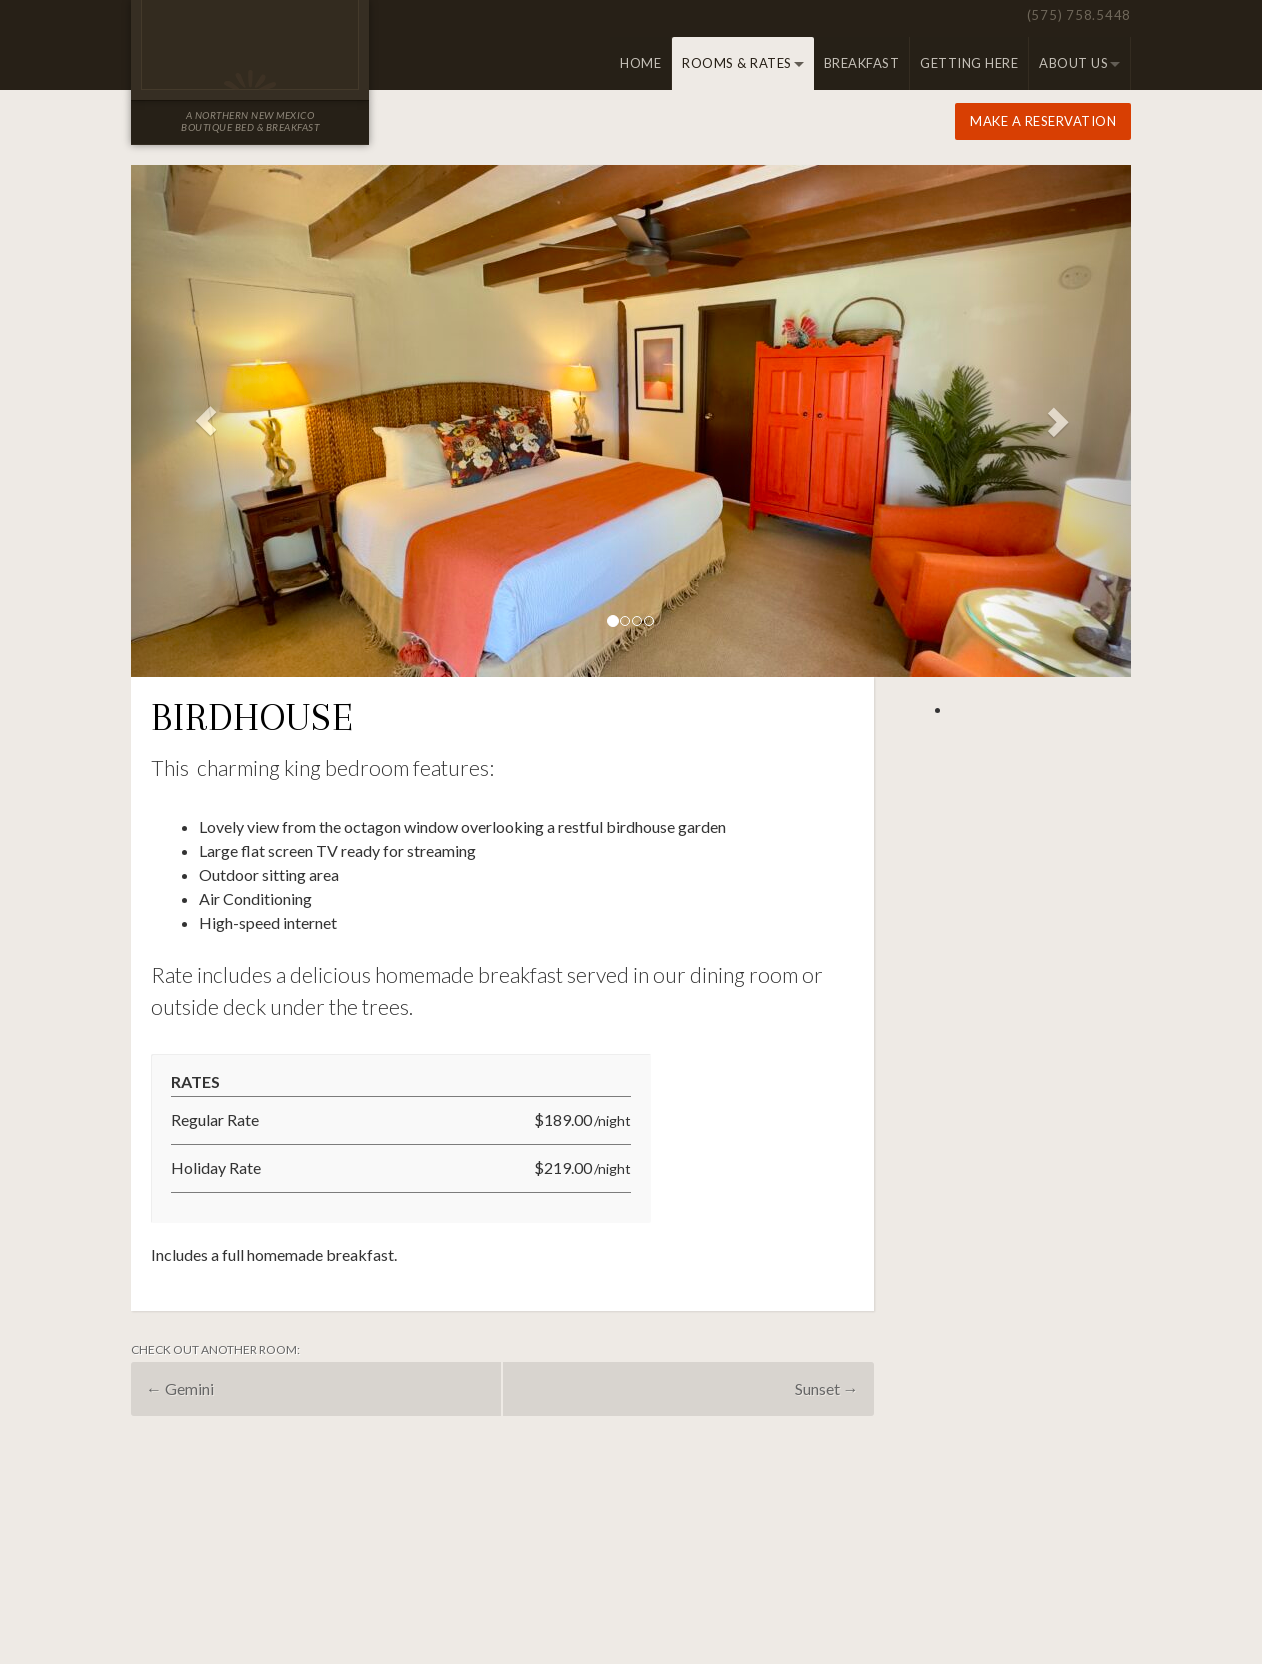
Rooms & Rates (737, 63)
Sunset (827, 1388)
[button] (206, 421)
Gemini (180, 1388)
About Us (1073, 63)
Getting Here (969, 63)
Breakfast (862, 63)
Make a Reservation (1043, 121)
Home (640, 63)
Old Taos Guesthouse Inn (250, 45)
